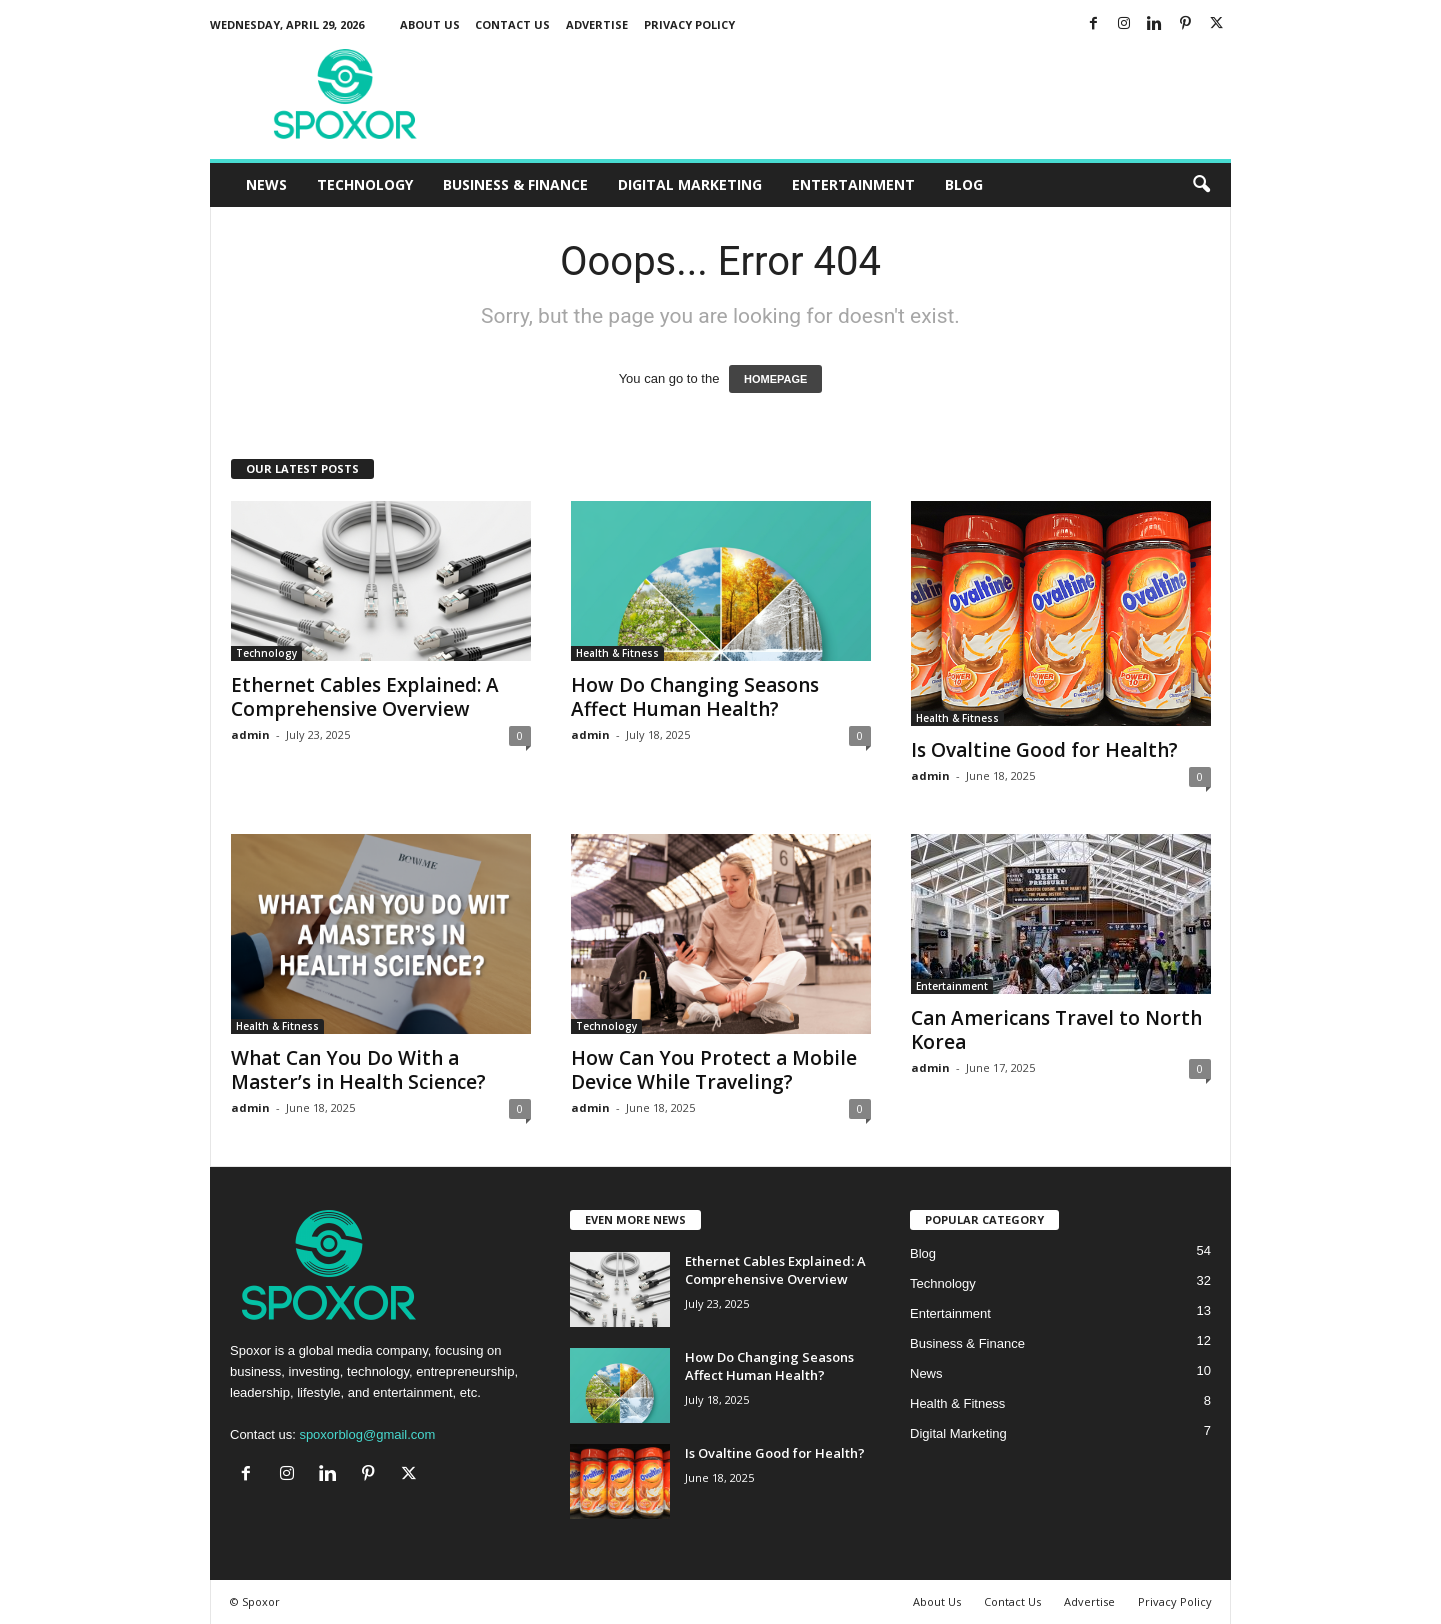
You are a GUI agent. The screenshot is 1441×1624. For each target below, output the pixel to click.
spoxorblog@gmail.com (367, 1434)
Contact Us (512, 24)
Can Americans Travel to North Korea (1056, 1030)
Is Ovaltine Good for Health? (1044, 750)
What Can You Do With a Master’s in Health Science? (358, 1070)
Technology (365, 184)
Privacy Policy (689, 24)
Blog (964, 184)
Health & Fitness (617, 653)
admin (250, 734)
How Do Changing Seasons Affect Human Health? (695, 697)
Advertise (597, 24)
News (266, 184)
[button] (1201, 185)
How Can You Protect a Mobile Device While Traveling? (714, 1070)
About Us (430, 24)
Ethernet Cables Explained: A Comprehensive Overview (365, 697)
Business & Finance (515, 184)
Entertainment (853, 184)
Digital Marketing (690, 184)
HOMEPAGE (775, 379)
